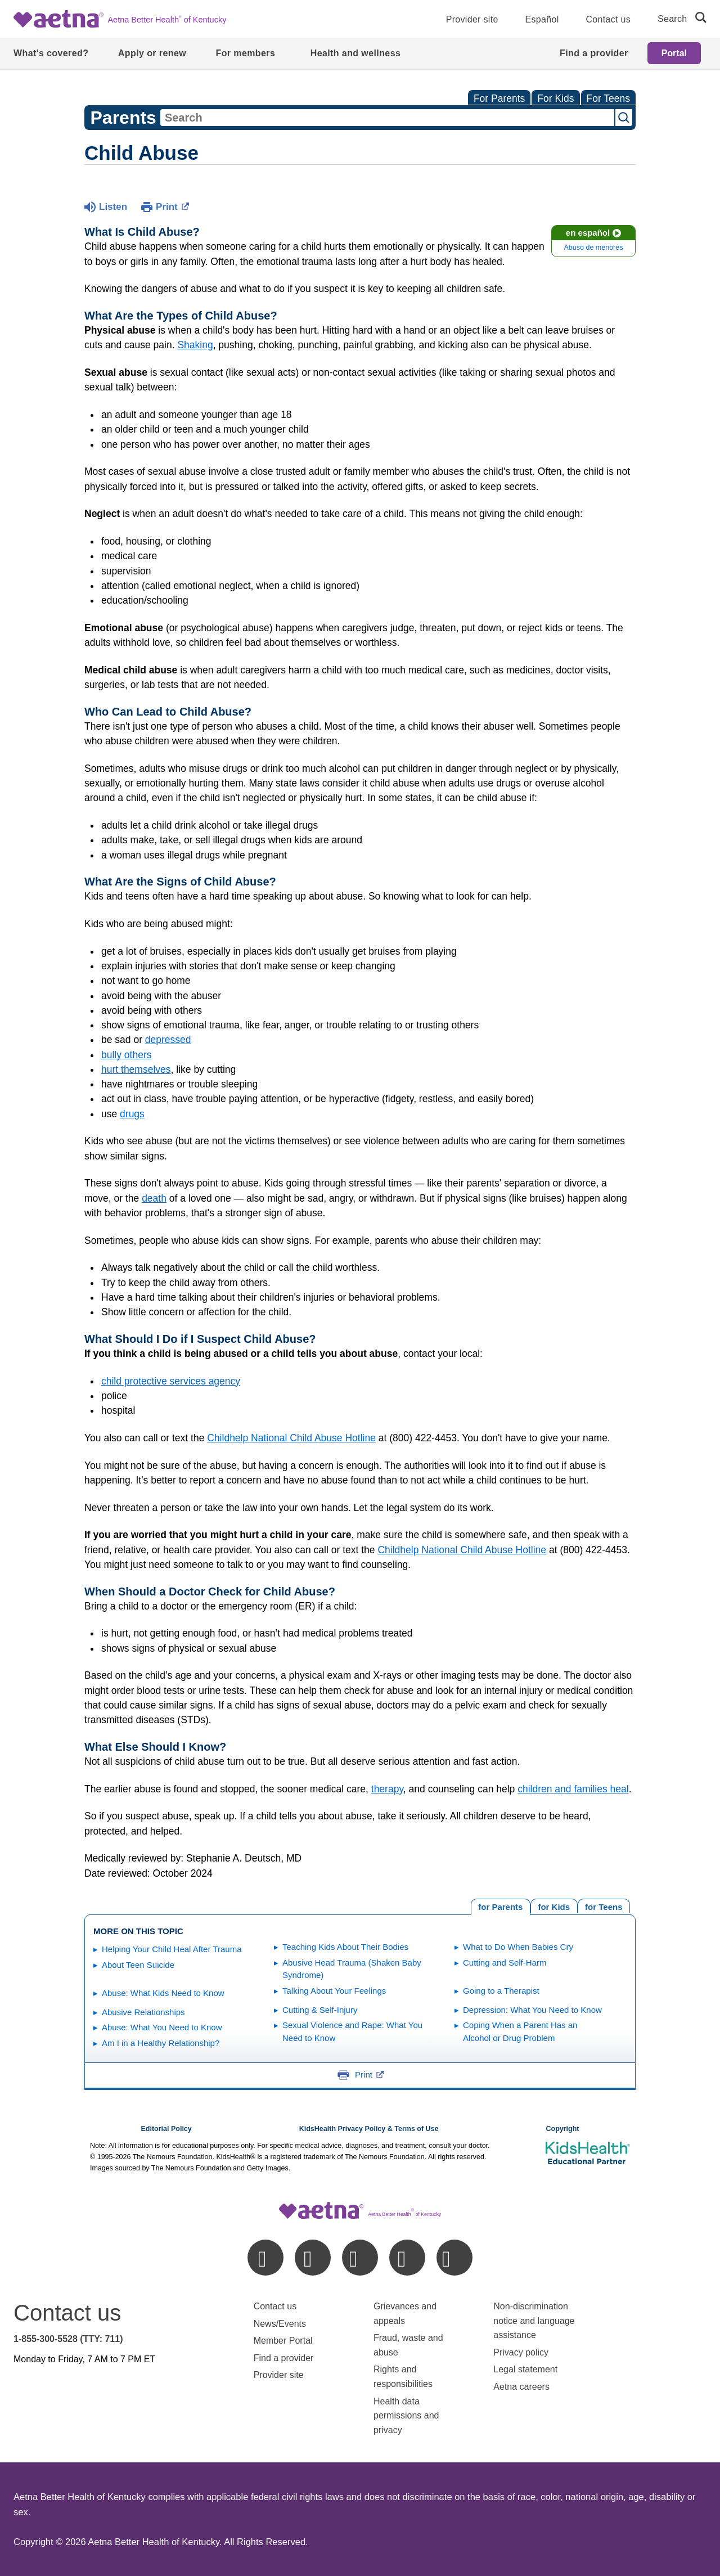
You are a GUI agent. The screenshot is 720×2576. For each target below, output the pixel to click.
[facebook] (266, 2258)
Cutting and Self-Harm (504, 1962)
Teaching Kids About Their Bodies (345, 1947)
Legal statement (526, 2369)
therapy (387, 1789)
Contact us (608, 19)
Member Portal (283, 2340)
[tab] (604, 1906)
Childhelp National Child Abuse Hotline (291, 1438)
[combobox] (387, 117)
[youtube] (454, 2258)
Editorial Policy (166, 2129)
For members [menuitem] (245, 53)
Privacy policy (520, 2352)
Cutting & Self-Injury (319, 2010)
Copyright (562, 2129)
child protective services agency (170, 1381)
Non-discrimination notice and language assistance (533, 2320)
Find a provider (284, 2358)
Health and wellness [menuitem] (355, 53)
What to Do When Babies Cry (518, 1947)
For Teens (609, 98)
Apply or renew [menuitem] (152, 53)
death (154, 1198)
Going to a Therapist (501, 1990)
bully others (126, 1054)
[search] (696, 17)
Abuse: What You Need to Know (162, 2027)
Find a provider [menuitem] (594, 53)
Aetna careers (521, 2386)
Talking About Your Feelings (334, 1990)
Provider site (472, 19)
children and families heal (573, 1789)
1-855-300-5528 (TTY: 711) (68, 2339)
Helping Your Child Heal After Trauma (171, 1949)
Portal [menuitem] (674, 53)
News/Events (280, 2323)
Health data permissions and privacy (406, 2416)
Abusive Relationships (143, 2012)
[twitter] (360, 2258)
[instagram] (407, 2258)
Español (542, 19)
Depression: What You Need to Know (532, 2010)
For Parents (499, 98)
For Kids (555, 98)
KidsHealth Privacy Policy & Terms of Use (369, 2129)
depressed (168, 1039)
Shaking (195, 344)
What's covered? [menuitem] (51, 53)
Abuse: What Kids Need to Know (163, 1993)
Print (172, 206)
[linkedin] (313, 2258)
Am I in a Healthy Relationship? (160, 2043)
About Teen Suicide (138, 1965)
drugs (132, 1114)
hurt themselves (136, 1069)
